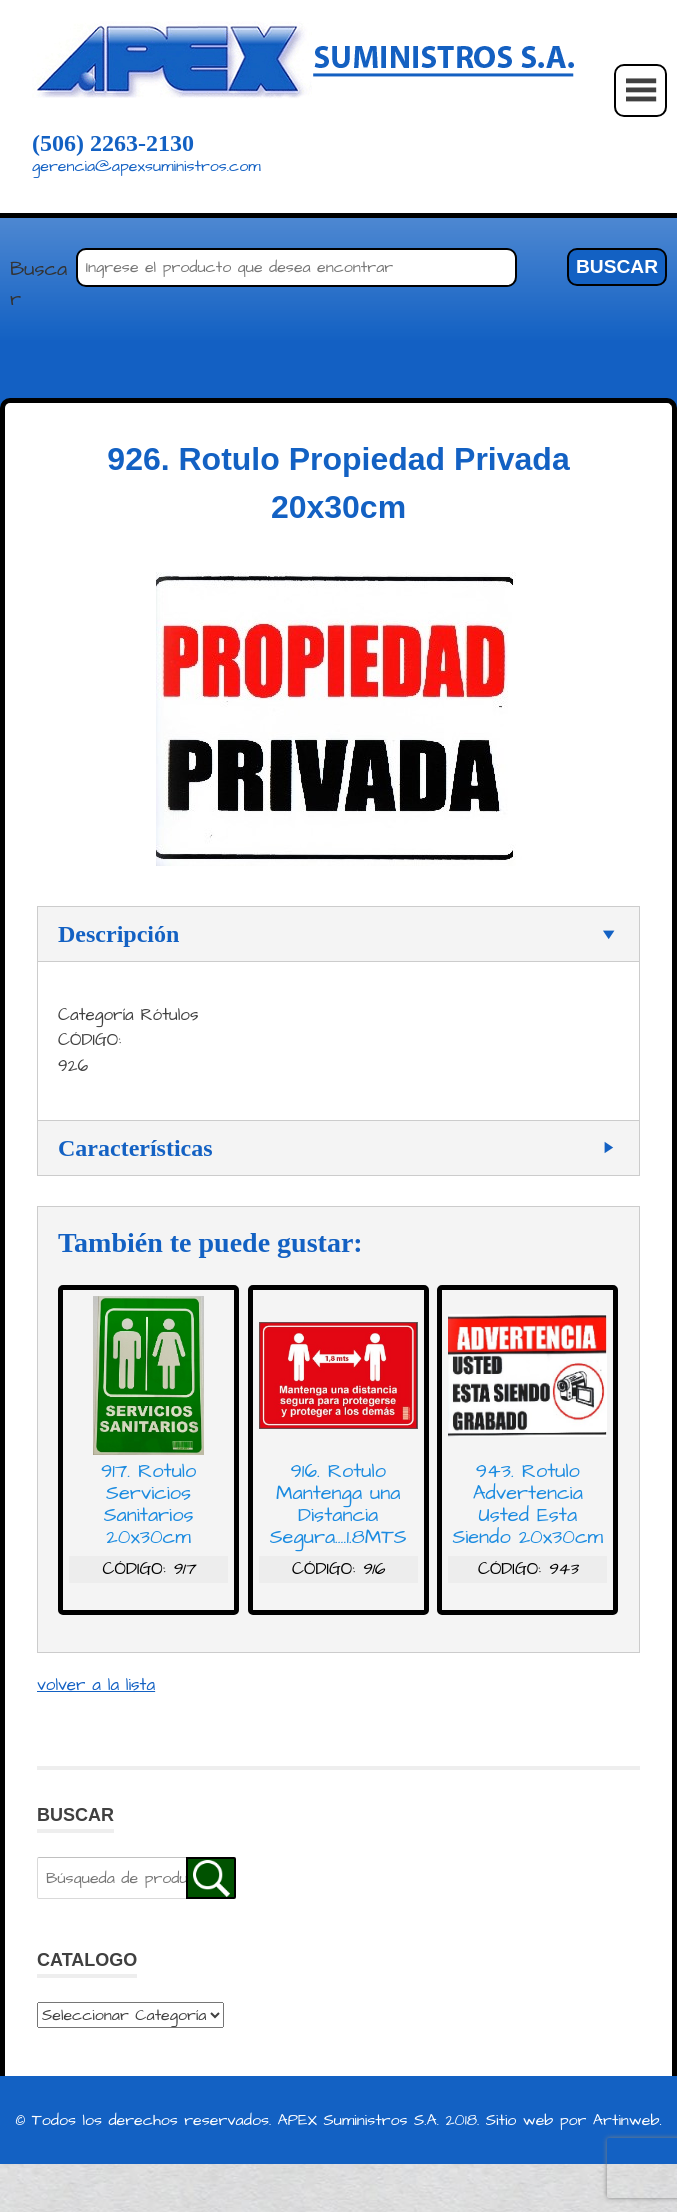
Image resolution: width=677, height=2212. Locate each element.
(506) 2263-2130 (113, 143)
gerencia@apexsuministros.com (146, 166)
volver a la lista (96, 1685)
